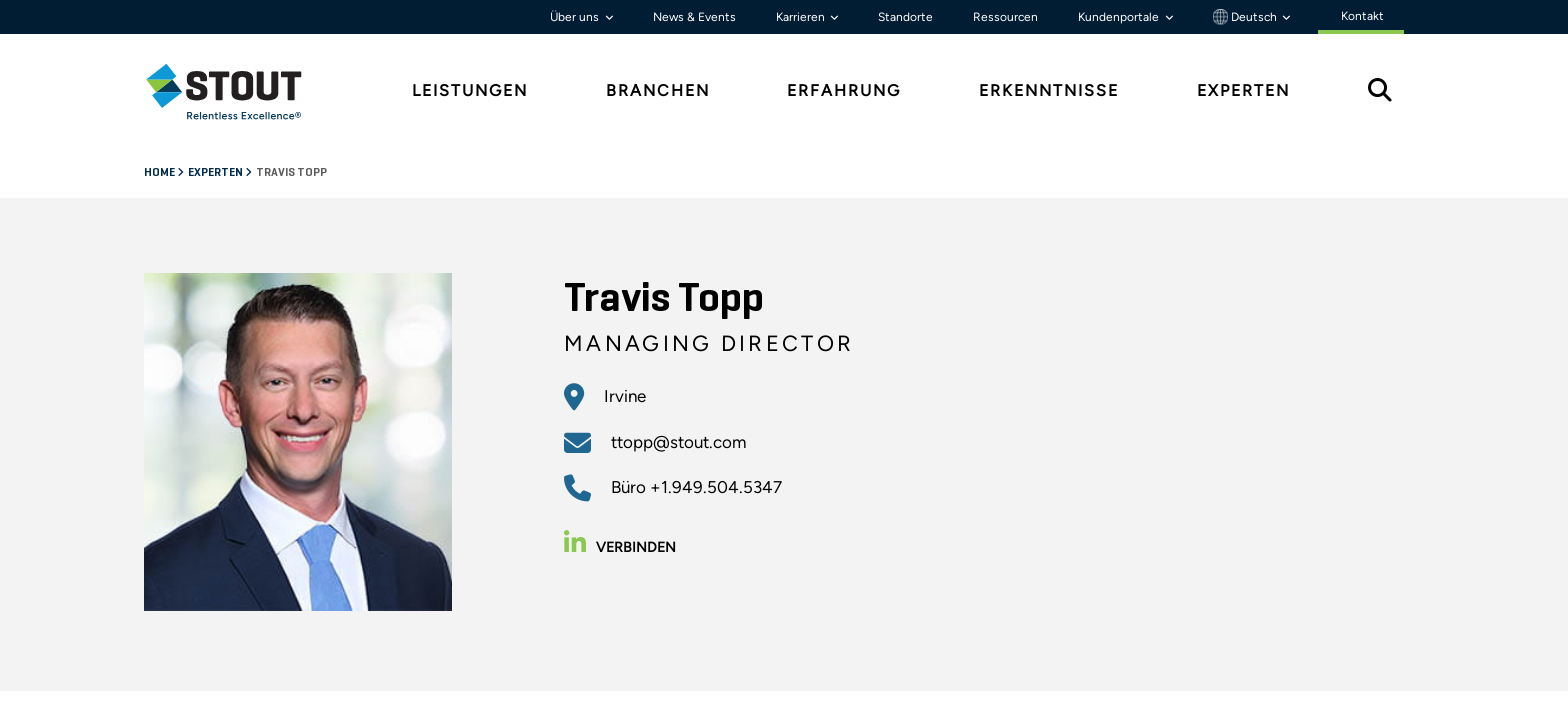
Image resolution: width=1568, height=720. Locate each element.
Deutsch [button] (1246, 17)
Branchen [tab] (658, 90)
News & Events (694, 17)
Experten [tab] (1243, 90)
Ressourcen (1005, 17)
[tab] (239, 91)
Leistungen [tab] (470, 90)
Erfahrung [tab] (844, 90)
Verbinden (620, 547)
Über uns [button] (576, 17)
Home (160, 173)
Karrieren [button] (802, 17)
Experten (216, 173)
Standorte (905, 17)
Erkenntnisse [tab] (1049, 90)
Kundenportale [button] (1120, 17)
